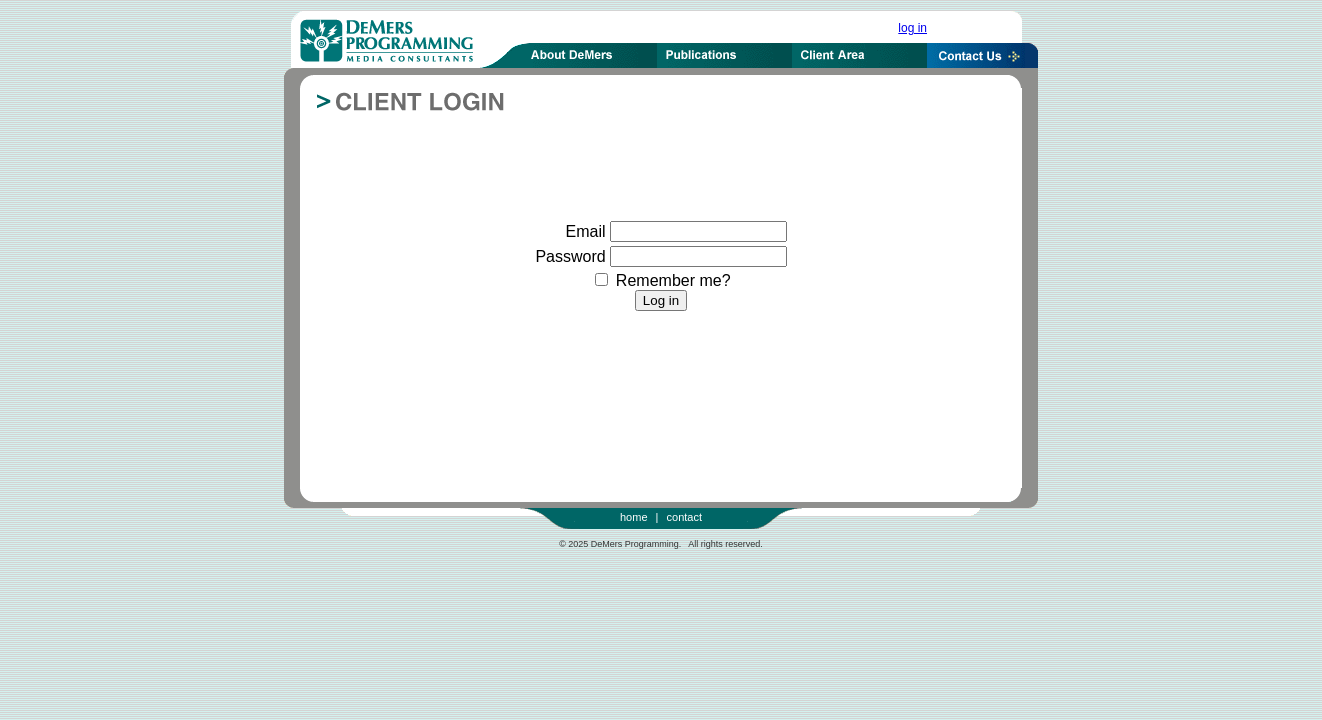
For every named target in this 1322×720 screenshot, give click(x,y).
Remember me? (662, 280)
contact (684, 517)
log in (912, 28)
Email (586, 231)
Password (570, 256)
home (634, 517)
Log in (661, 300)
